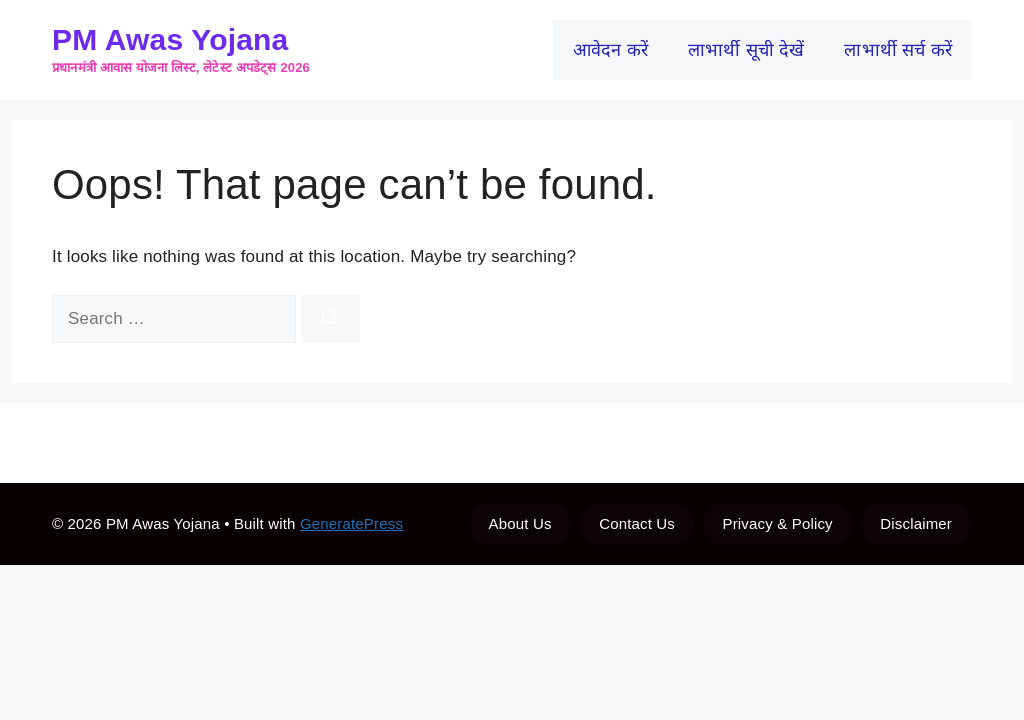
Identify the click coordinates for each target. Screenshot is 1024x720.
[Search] (330, 319)
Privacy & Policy (778, 523)
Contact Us (637, 523)
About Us (520, 523)
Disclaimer (916, 523)
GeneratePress (351, 523)
